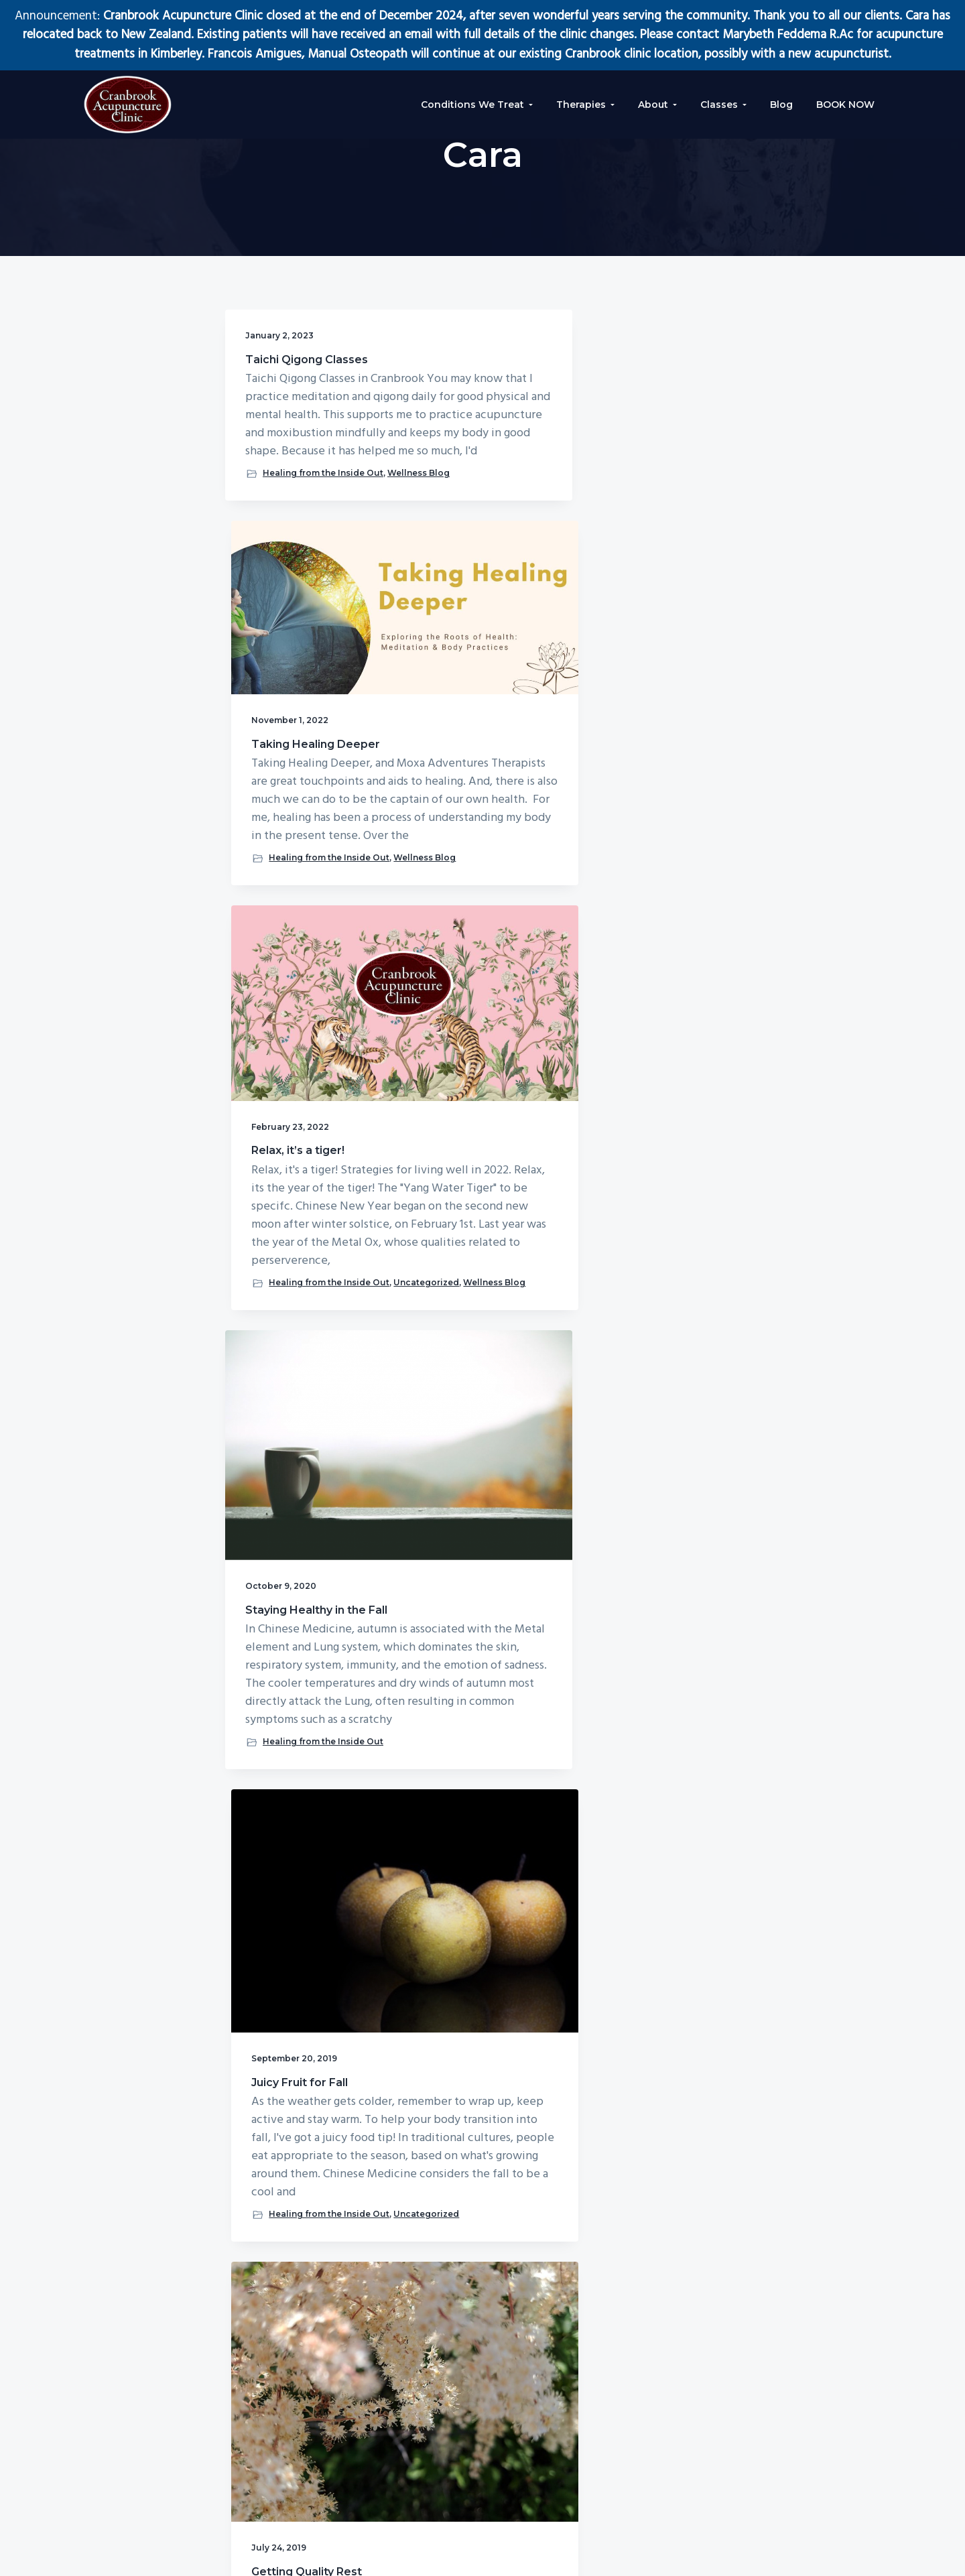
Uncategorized (634, 753)
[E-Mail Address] (812, 2432)
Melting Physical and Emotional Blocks (478, 1519)
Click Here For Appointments (785, 2258)
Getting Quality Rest (652, 983)
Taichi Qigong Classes (283, 366)
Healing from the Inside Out (305, 644)
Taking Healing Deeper (463, 447)
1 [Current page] (435, 1935)
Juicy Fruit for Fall (470, 975)
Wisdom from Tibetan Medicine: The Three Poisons (297, 1525)
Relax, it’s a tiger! (643, 451)
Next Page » (502, 1935)
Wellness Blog (280, 656)
